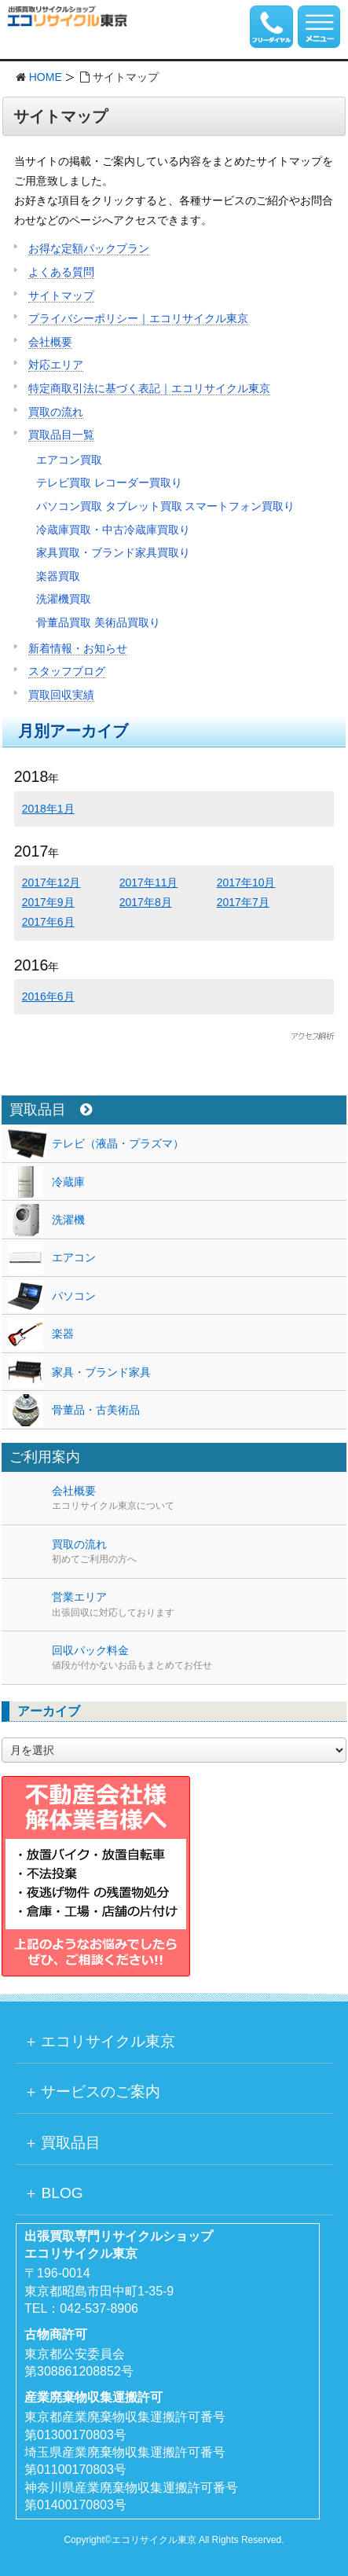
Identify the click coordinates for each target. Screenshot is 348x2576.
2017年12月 (51, 882)
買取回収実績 (61, 694)
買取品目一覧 (61, 434)
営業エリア (199, 1605)
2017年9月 (48, 902)
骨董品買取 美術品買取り (98, 622)
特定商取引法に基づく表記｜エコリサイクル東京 (149, 388)
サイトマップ (61, 295)
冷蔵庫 (68, 1182)
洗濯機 (68, 1219)
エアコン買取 (69, 459)
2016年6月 (48, 996)
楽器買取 (58, 576)
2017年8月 (145, 902)
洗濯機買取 (63, 599)
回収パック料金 (199, 1658)
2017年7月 (243, 902)
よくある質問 (61, 272)
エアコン (74, 1257)
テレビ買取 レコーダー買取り (109, 482)
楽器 (63, 1333)
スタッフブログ (66, 671)
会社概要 (50, 342)
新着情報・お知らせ (77, 648)
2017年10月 (246, 882)
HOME (45, 77)
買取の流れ (55, 411)
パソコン (74, 1296)
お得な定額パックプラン (88, 248)
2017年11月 (148, 882)
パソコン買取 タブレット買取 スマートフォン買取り (165, 506)
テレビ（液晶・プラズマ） (118, 1143)
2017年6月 (48, 922)
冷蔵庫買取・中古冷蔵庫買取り (113, 529)
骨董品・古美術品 (96, 1410)
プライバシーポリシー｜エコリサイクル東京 (138, 318)
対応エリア (55, 364)
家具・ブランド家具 (101, 1372)
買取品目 (50, 1110)
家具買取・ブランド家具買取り (113, 552)
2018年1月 (48, 808)
